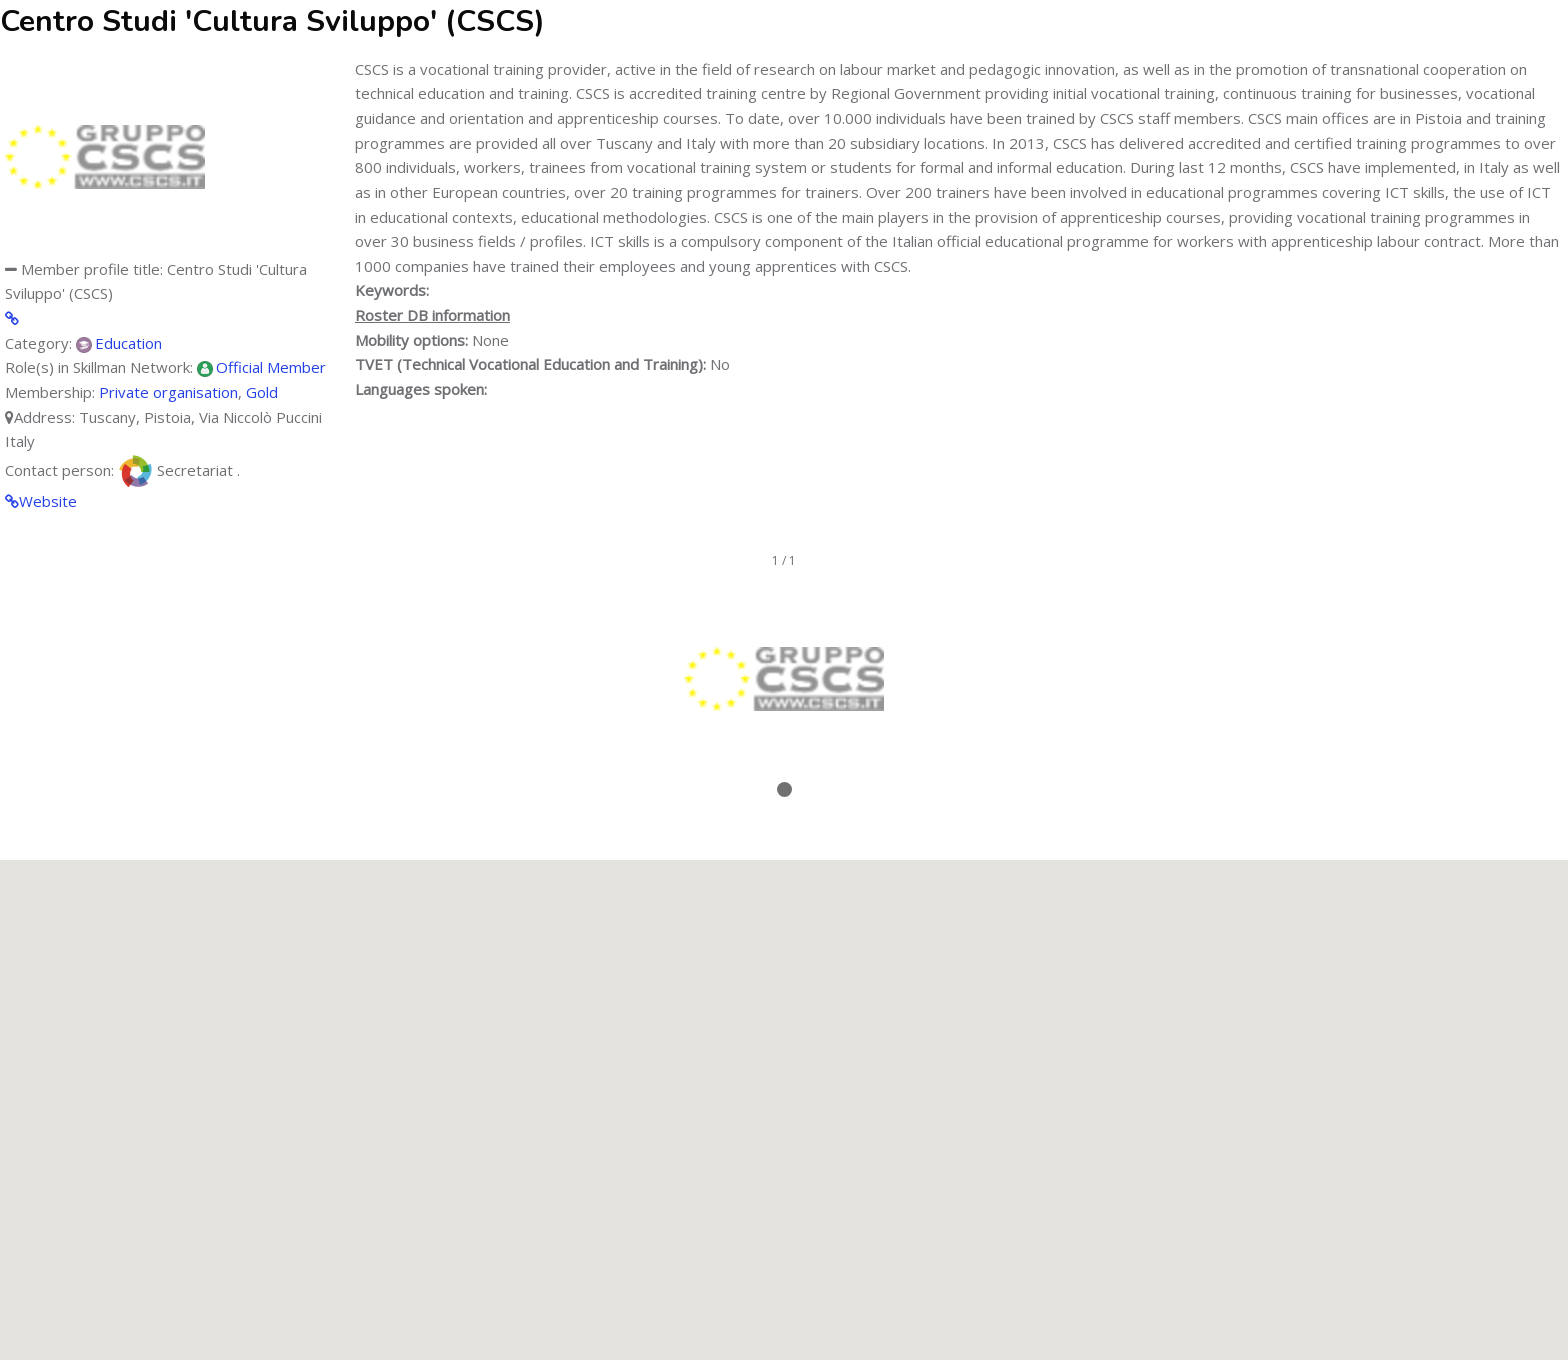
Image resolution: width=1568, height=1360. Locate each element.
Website (48, 501)
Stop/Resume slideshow (784, 818)
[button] (784, 1091)
